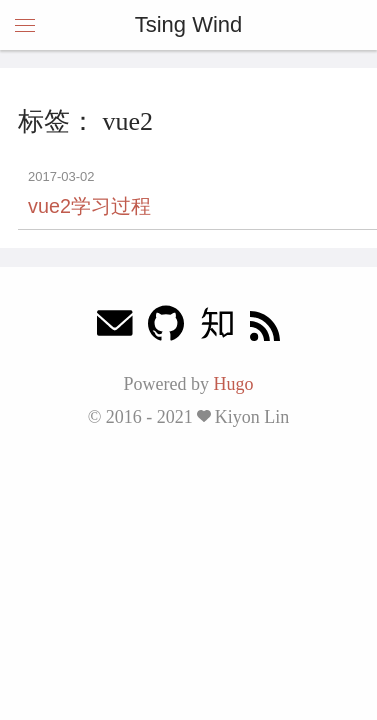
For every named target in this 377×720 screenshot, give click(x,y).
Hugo (233, 384)
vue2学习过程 (89, 206)
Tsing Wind (189, 24)
